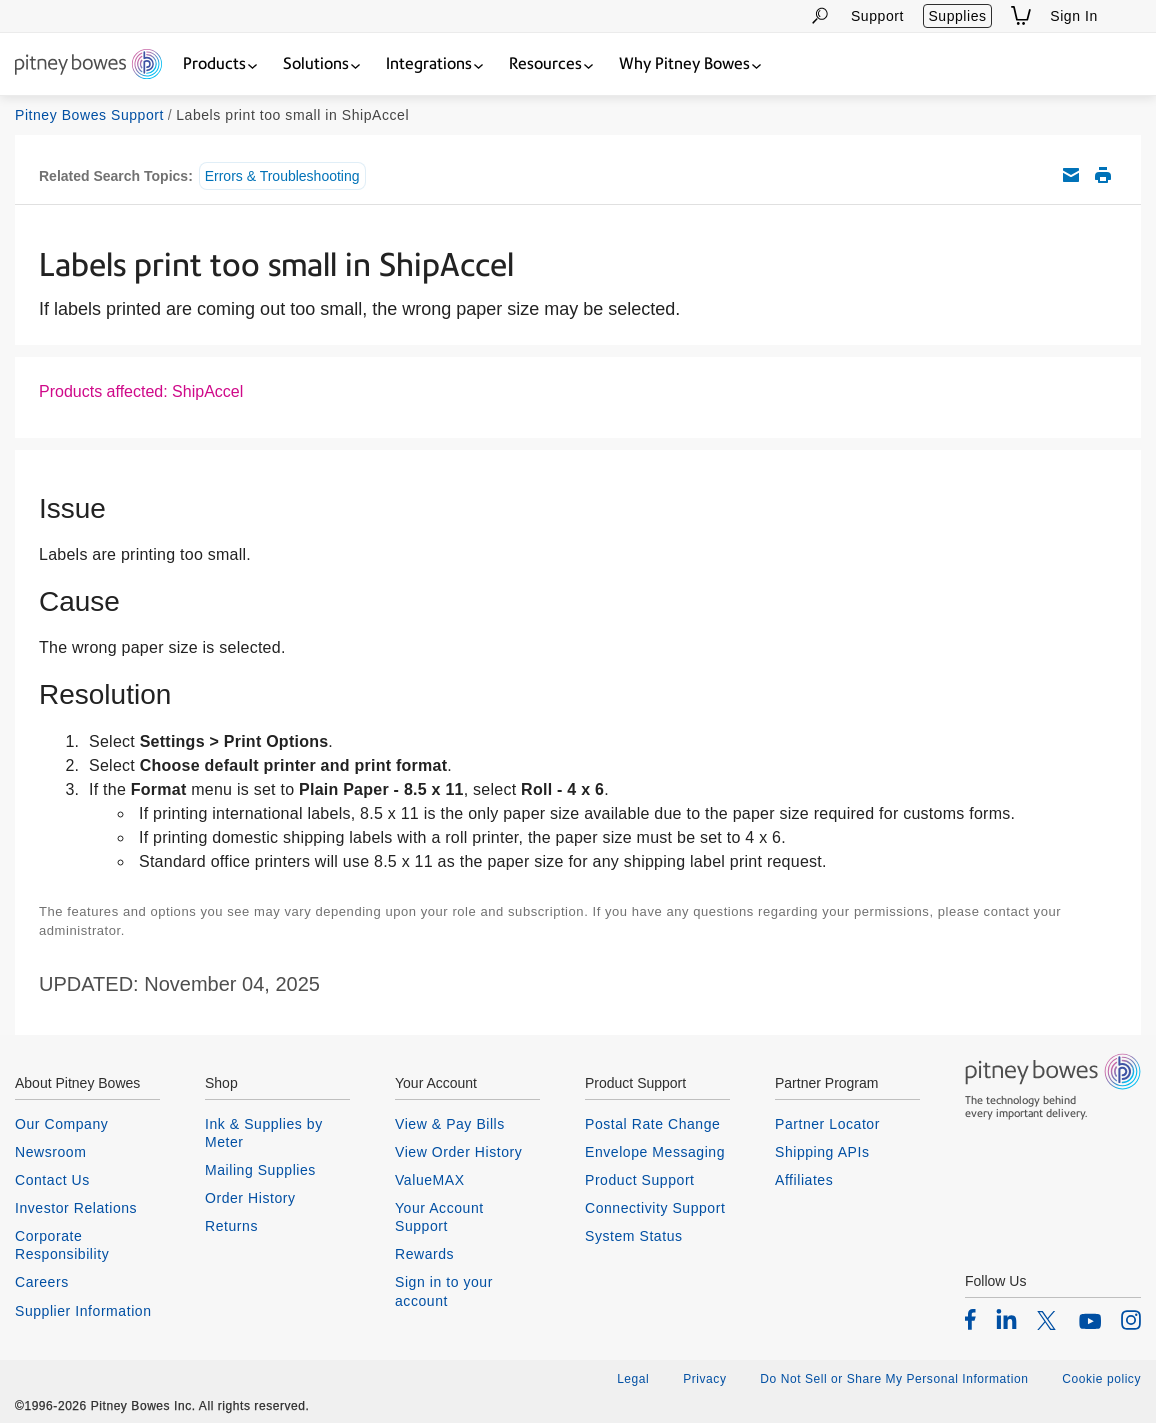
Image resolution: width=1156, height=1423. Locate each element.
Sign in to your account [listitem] (444, 1291)
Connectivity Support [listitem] (655, 1208)
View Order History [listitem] (458, 1152)
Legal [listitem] (633, 1379)
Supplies (957, 16)
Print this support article (1103, 175)
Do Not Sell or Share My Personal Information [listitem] (894, 1379)
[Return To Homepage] (88, 65)
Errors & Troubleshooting (282, 176)
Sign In (1074, 16)
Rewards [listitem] (424, 1254)
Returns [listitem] (231, 1226)
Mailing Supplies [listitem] (260, 1170)
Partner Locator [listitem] (827, 1124)
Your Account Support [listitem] (439, 1217)
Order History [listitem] (250, 1198)
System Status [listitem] (634, 1236)
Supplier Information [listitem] (83, 1311)
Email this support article (1071, 175)
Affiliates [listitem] (804, 1180)
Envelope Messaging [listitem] (655, 1152)
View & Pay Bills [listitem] (450, 1124)
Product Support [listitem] (640, 1180)
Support (877, 16)
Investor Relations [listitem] (76, 1208)
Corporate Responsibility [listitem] (62, 1245)
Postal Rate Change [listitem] (652, 1124)
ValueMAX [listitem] (430, 1180)
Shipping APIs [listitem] (822, 1152)
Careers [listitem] (42, 1282)
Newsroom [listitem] (50, 1152)
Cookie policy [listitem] (1101, 1379)
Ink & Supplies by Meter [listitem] (264, 1133)
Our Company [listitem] (61, 1124)
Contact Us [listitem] (52, 1180)
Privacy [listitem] (704, 1379)
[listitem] (970, 1319)
